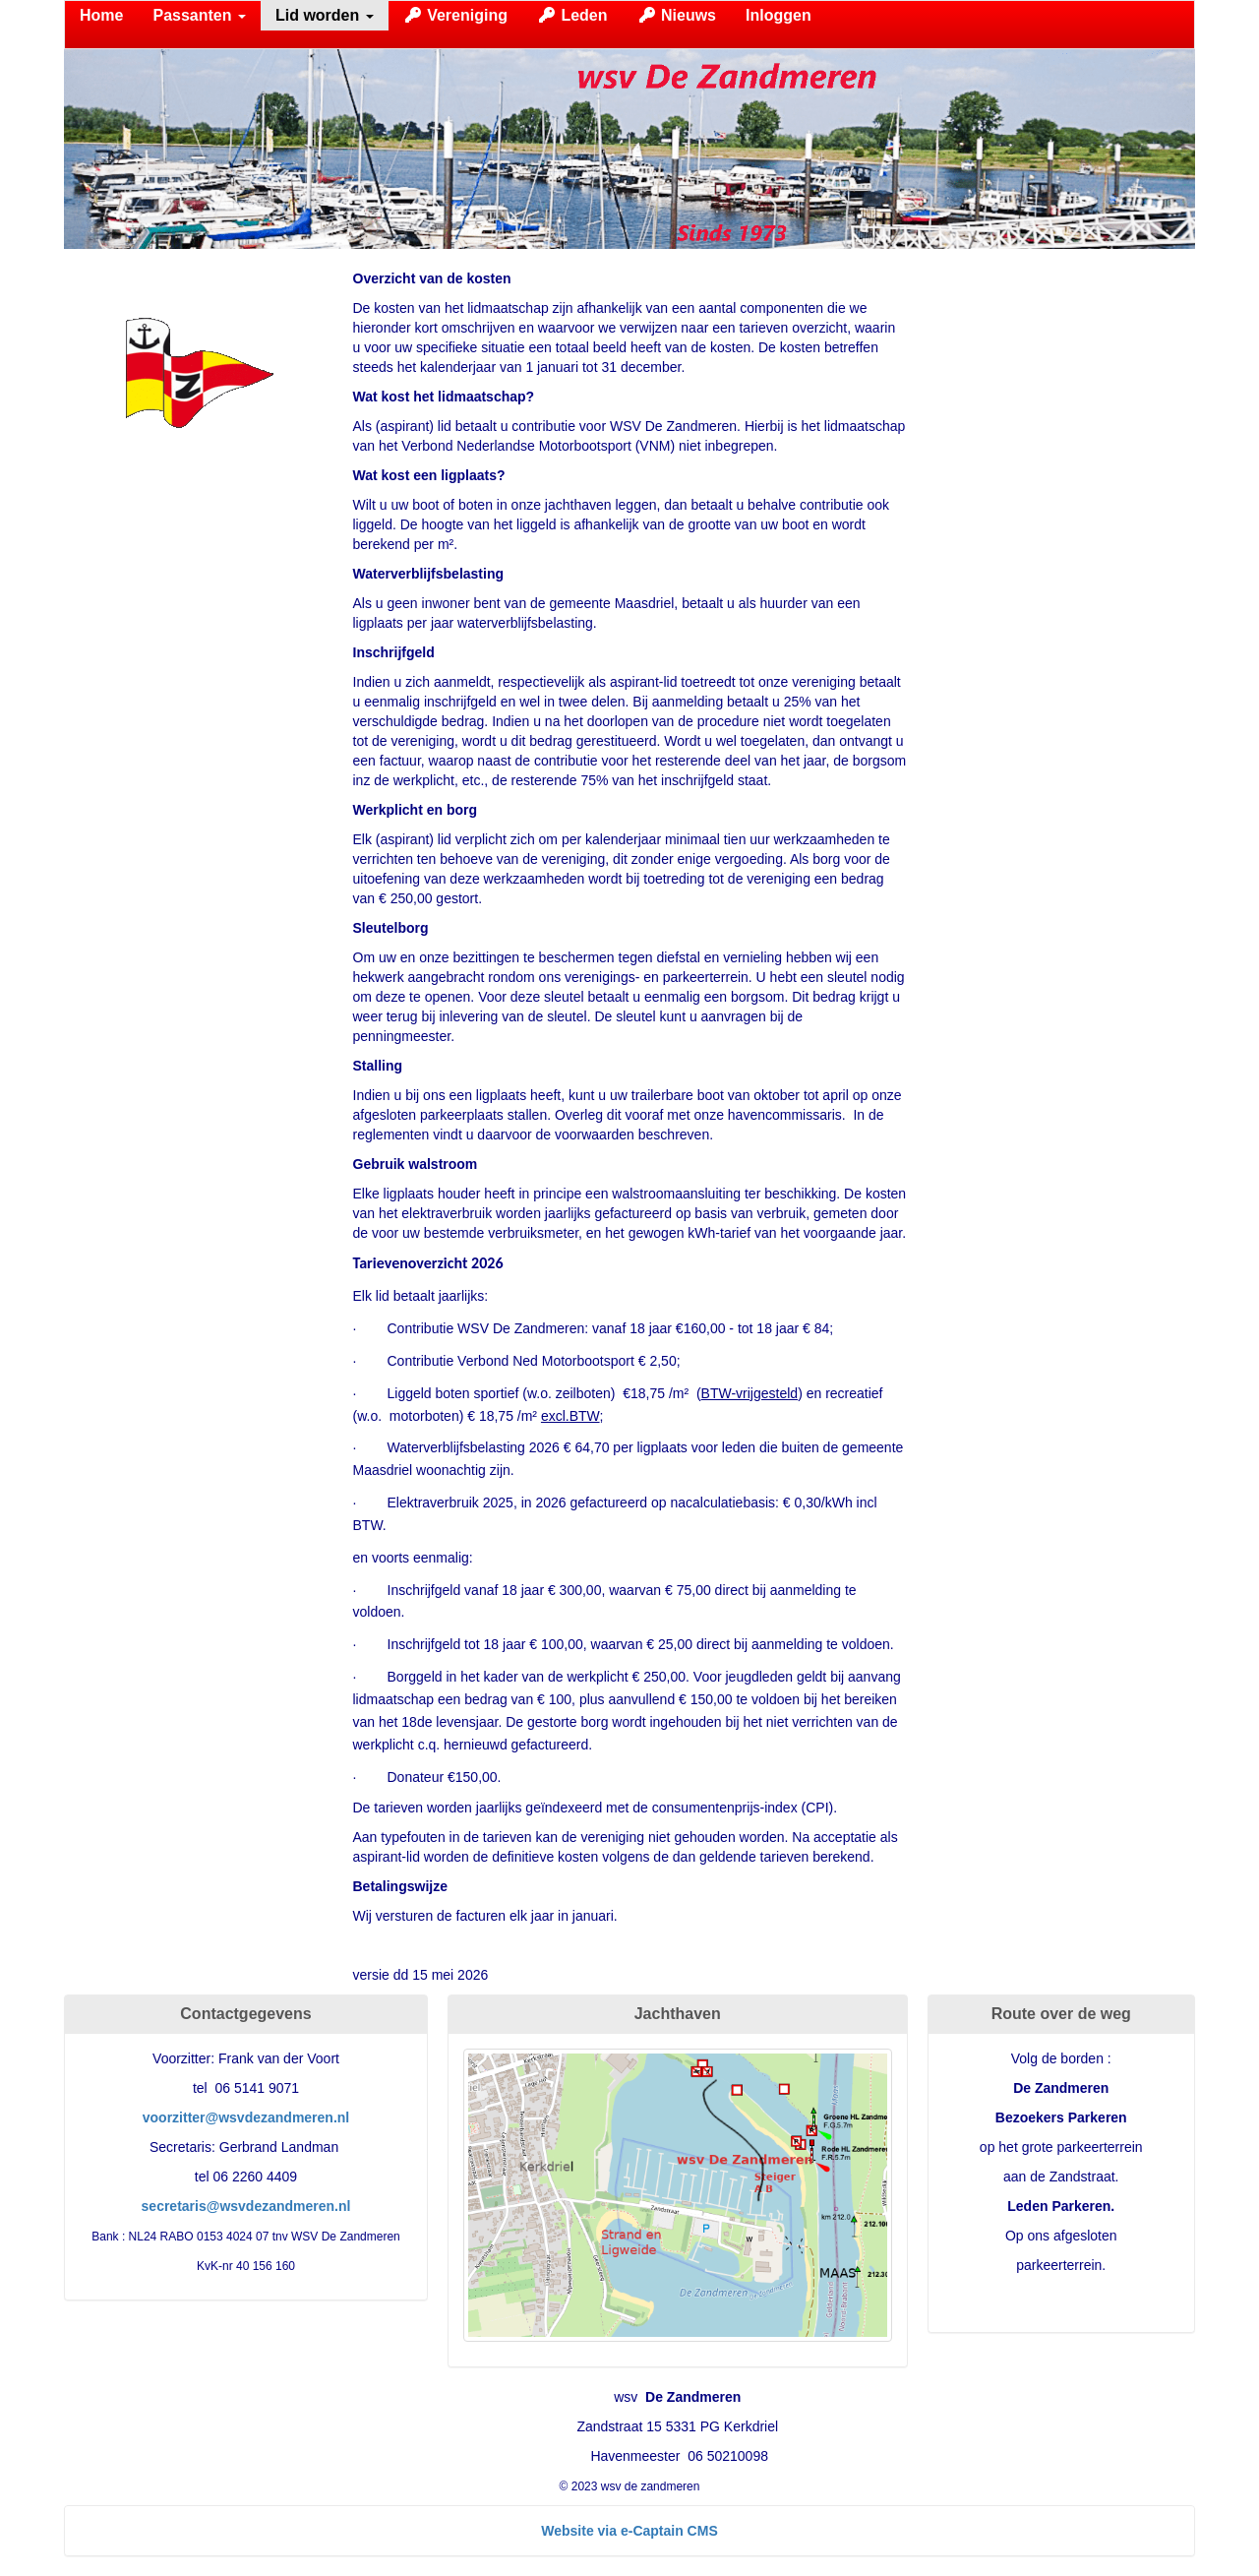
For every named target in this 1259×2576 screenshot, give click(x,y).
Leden (572, 15)
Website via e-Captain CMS (629, 2531)
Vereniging (455, 15)
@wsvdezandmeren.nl (246, 2117)
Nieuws (676, 15)
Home (101, 15)
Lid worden (324, 15)
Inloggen (778, 15)
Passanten (198, 15)
